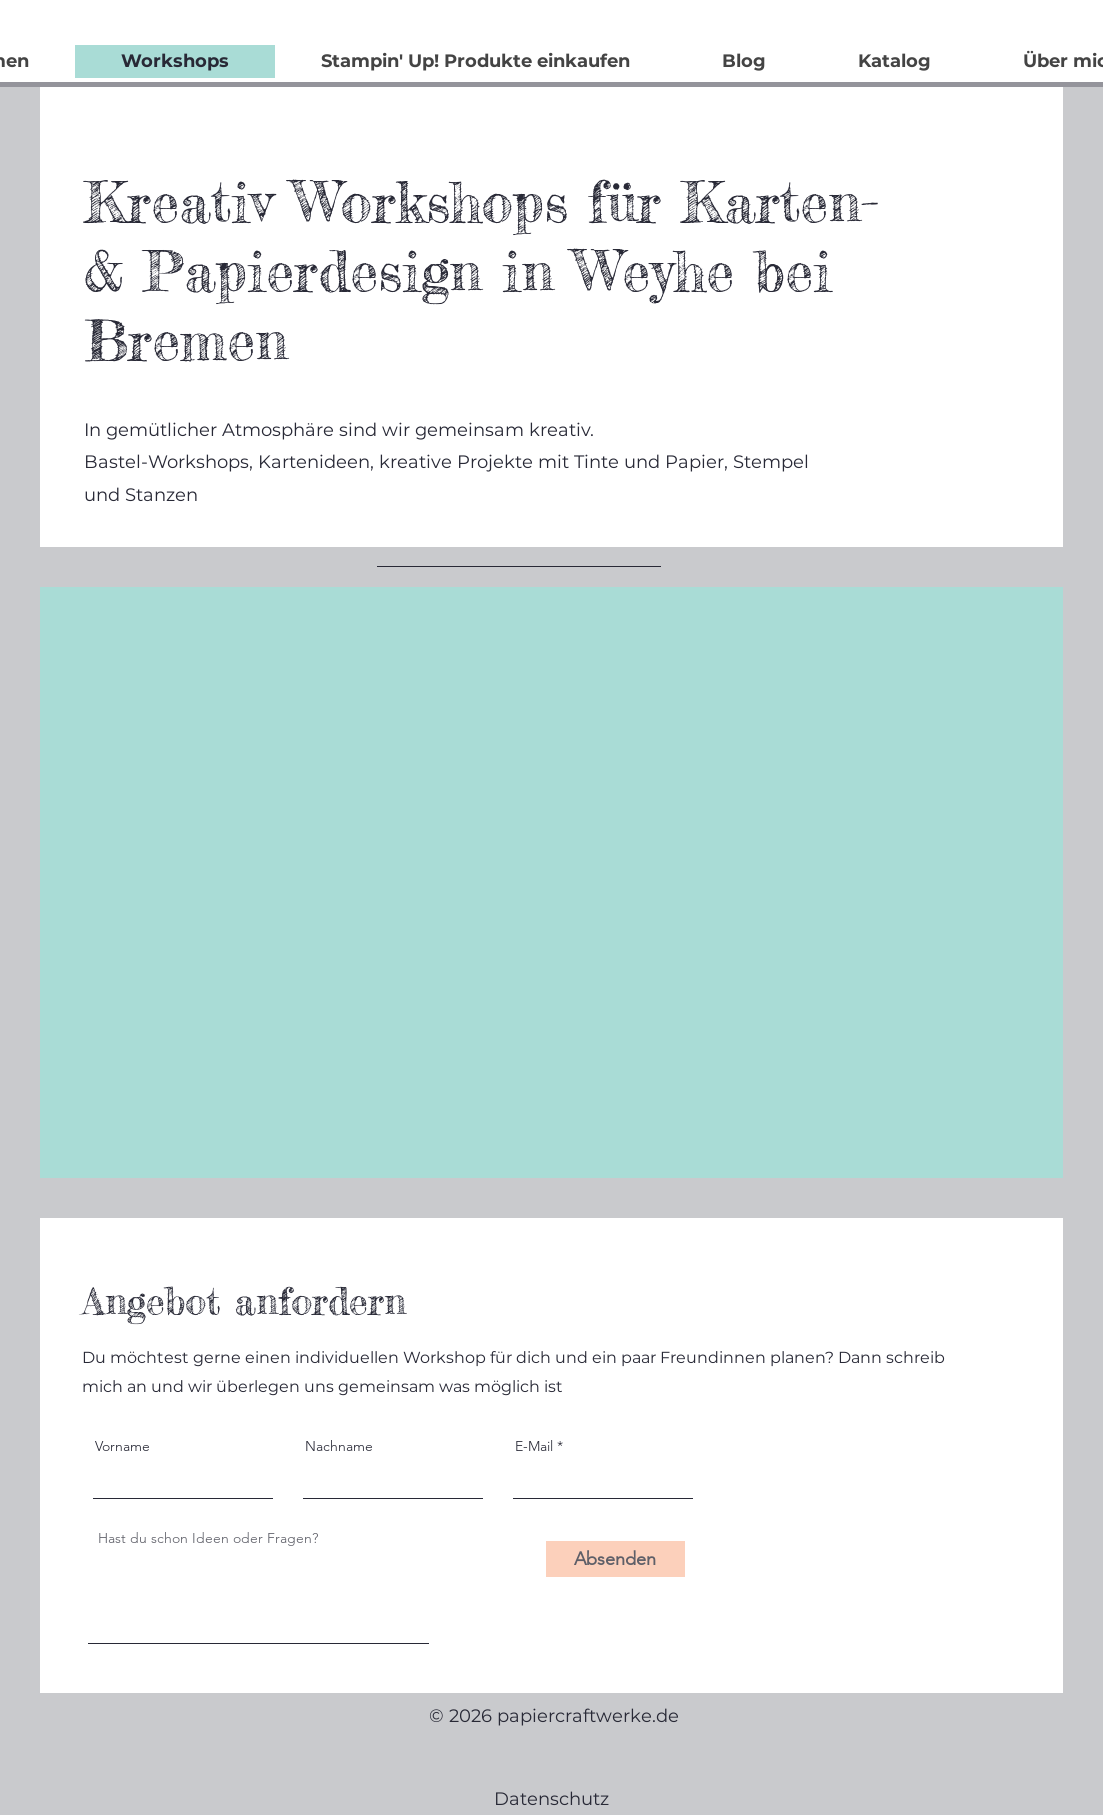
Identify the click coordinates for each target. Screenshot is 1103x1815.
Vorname (122, 1446)
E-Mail (534, 1446)
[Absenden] (615, 1559)
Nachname (339, 1446)
